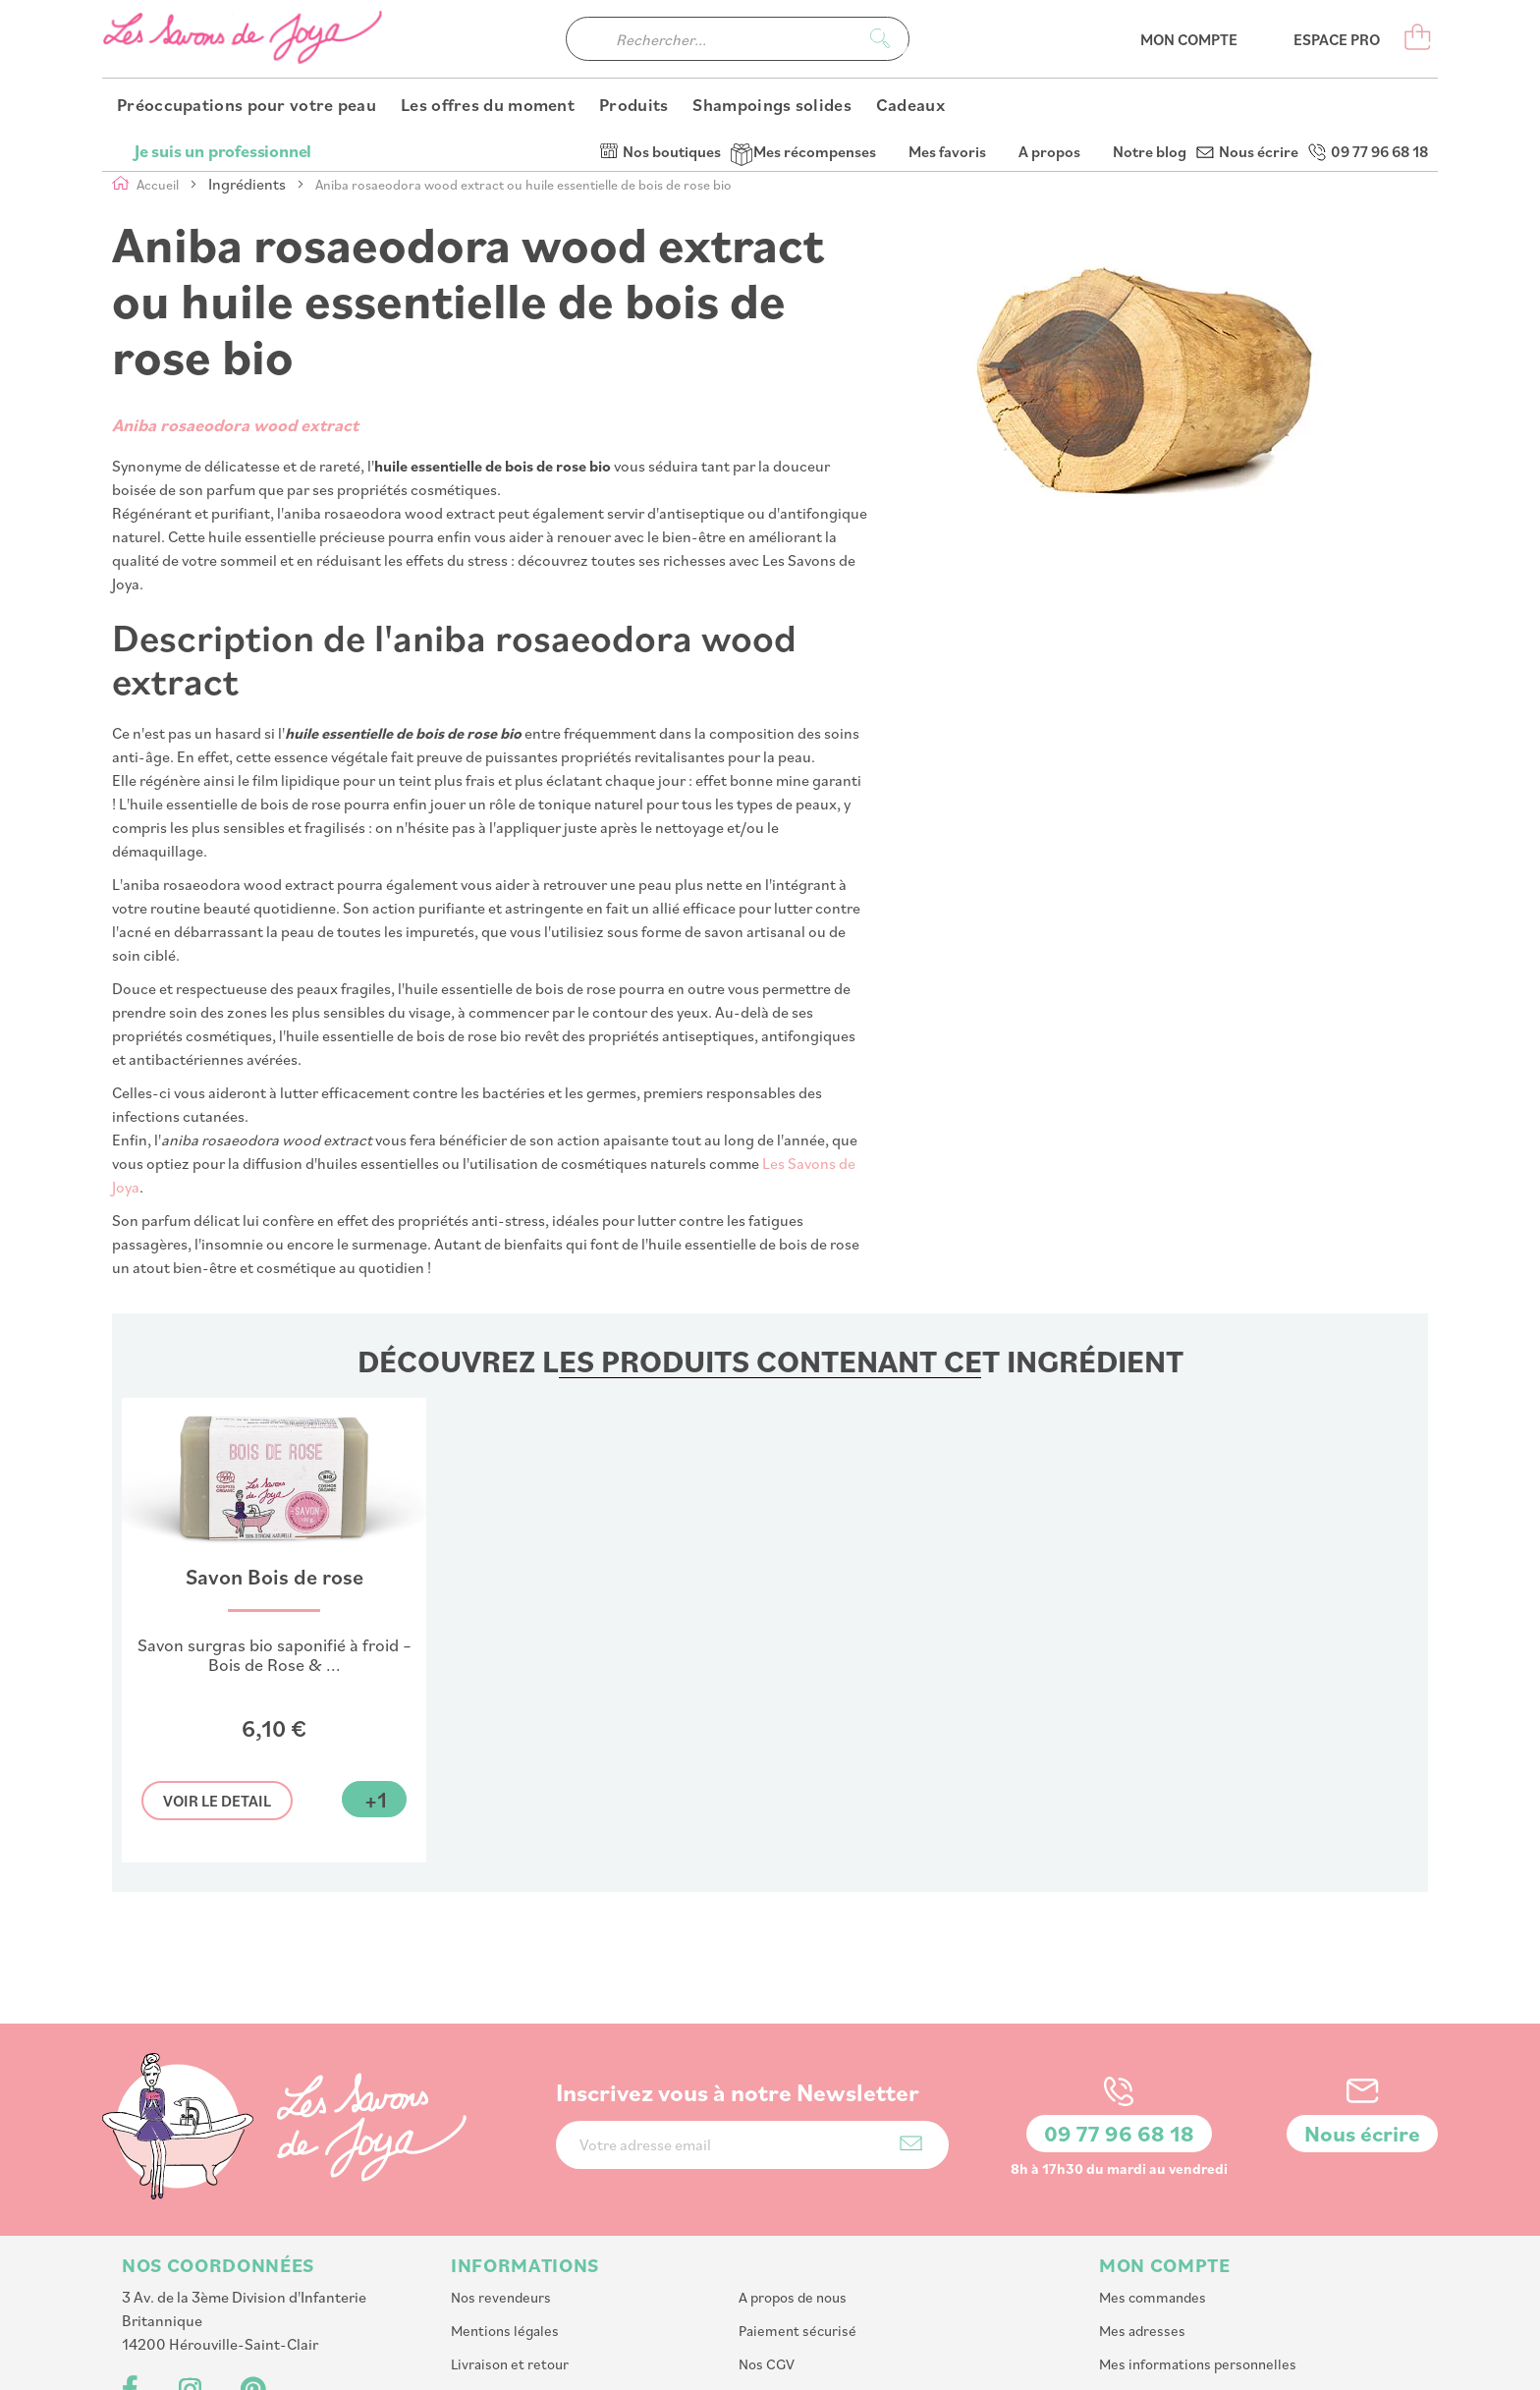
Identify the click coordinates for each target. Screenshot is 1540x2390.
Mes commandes (1152, 2165)
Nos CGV (767, 2232)
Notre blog (1149, 19)
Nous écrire (1258, 19)
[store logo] (244, 79)
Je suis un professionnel (223, 19)
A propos (1049, 19)
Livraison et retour (510, 2232)
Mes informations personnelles (1197, 2232)
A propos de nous (793, 2165)
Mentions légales (505, 2199)
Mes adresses (1142, 2199)
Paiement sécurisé (797, 2199)
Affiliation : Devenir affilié (820, 2265)
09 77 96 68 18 (1379, 19)
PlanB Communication (1149, 2365)
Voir (217, 1800)
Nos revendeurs (501, 2165)
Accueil (159, 184)
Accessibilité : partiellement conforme (572, 2299)
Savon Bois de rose (274, 1577)
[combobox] (737, 79)
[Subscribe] (911, 2011)
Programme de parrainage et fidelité (566, 2265)
